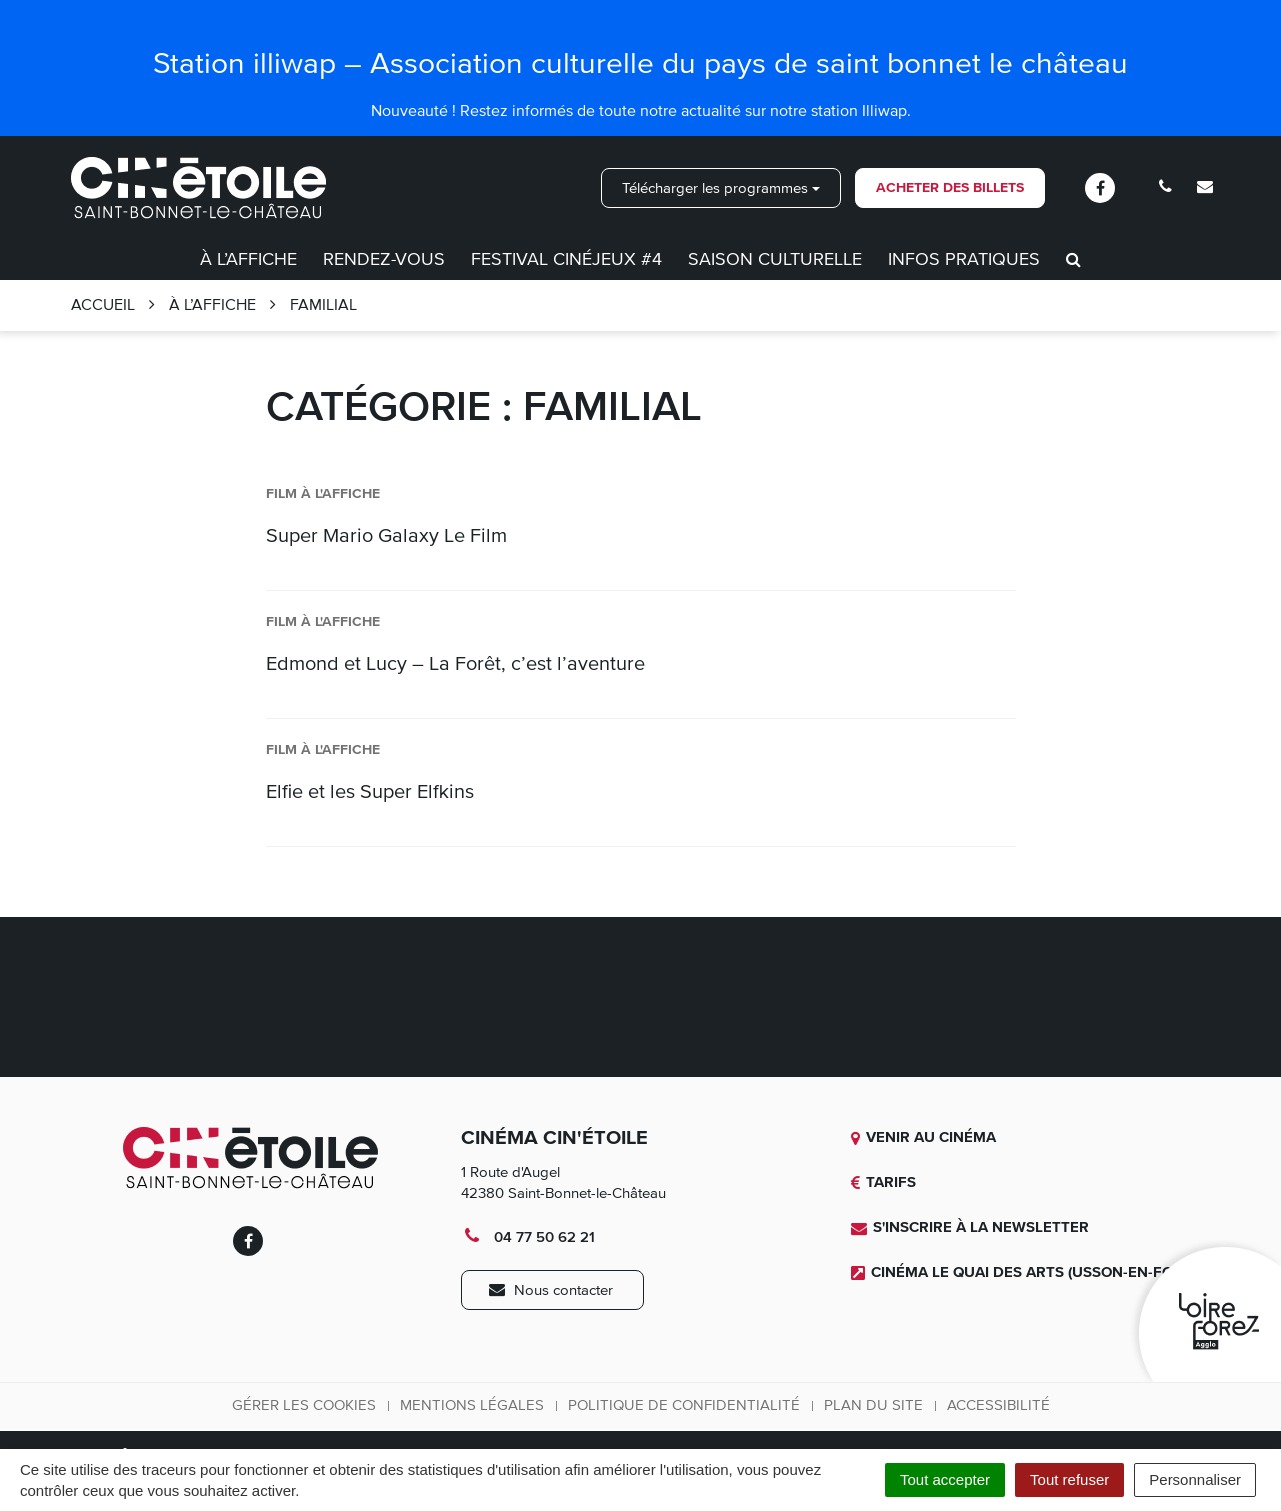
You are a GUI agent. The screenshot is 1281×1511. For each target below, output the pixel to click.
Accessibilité (998, 1405)
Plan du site (873, 1405)
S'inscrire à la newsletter (970, 1227)
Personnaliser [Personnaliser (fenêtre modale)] (1195, 1479)
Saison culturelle (775, 259)
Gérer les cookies (304, 1405)
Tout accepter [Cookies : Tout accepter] (945, 1479)
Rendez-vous (384, 259)
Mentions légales (472, 1405)
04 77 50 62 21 (528, 1237)
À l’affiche (248, 259)
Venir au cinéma (923, 1137)
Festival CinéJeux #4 (566, 259)
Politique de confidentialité (684, 1405)
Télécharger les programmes (721, 188)
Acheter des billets (950, 187)
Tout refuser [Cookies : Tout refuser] (1069, 1479)
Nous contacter (551, 1290)
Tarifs (883, 1182)
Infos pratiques (964, 259)
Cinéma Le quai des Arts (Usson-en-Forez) (1028, 1272)
